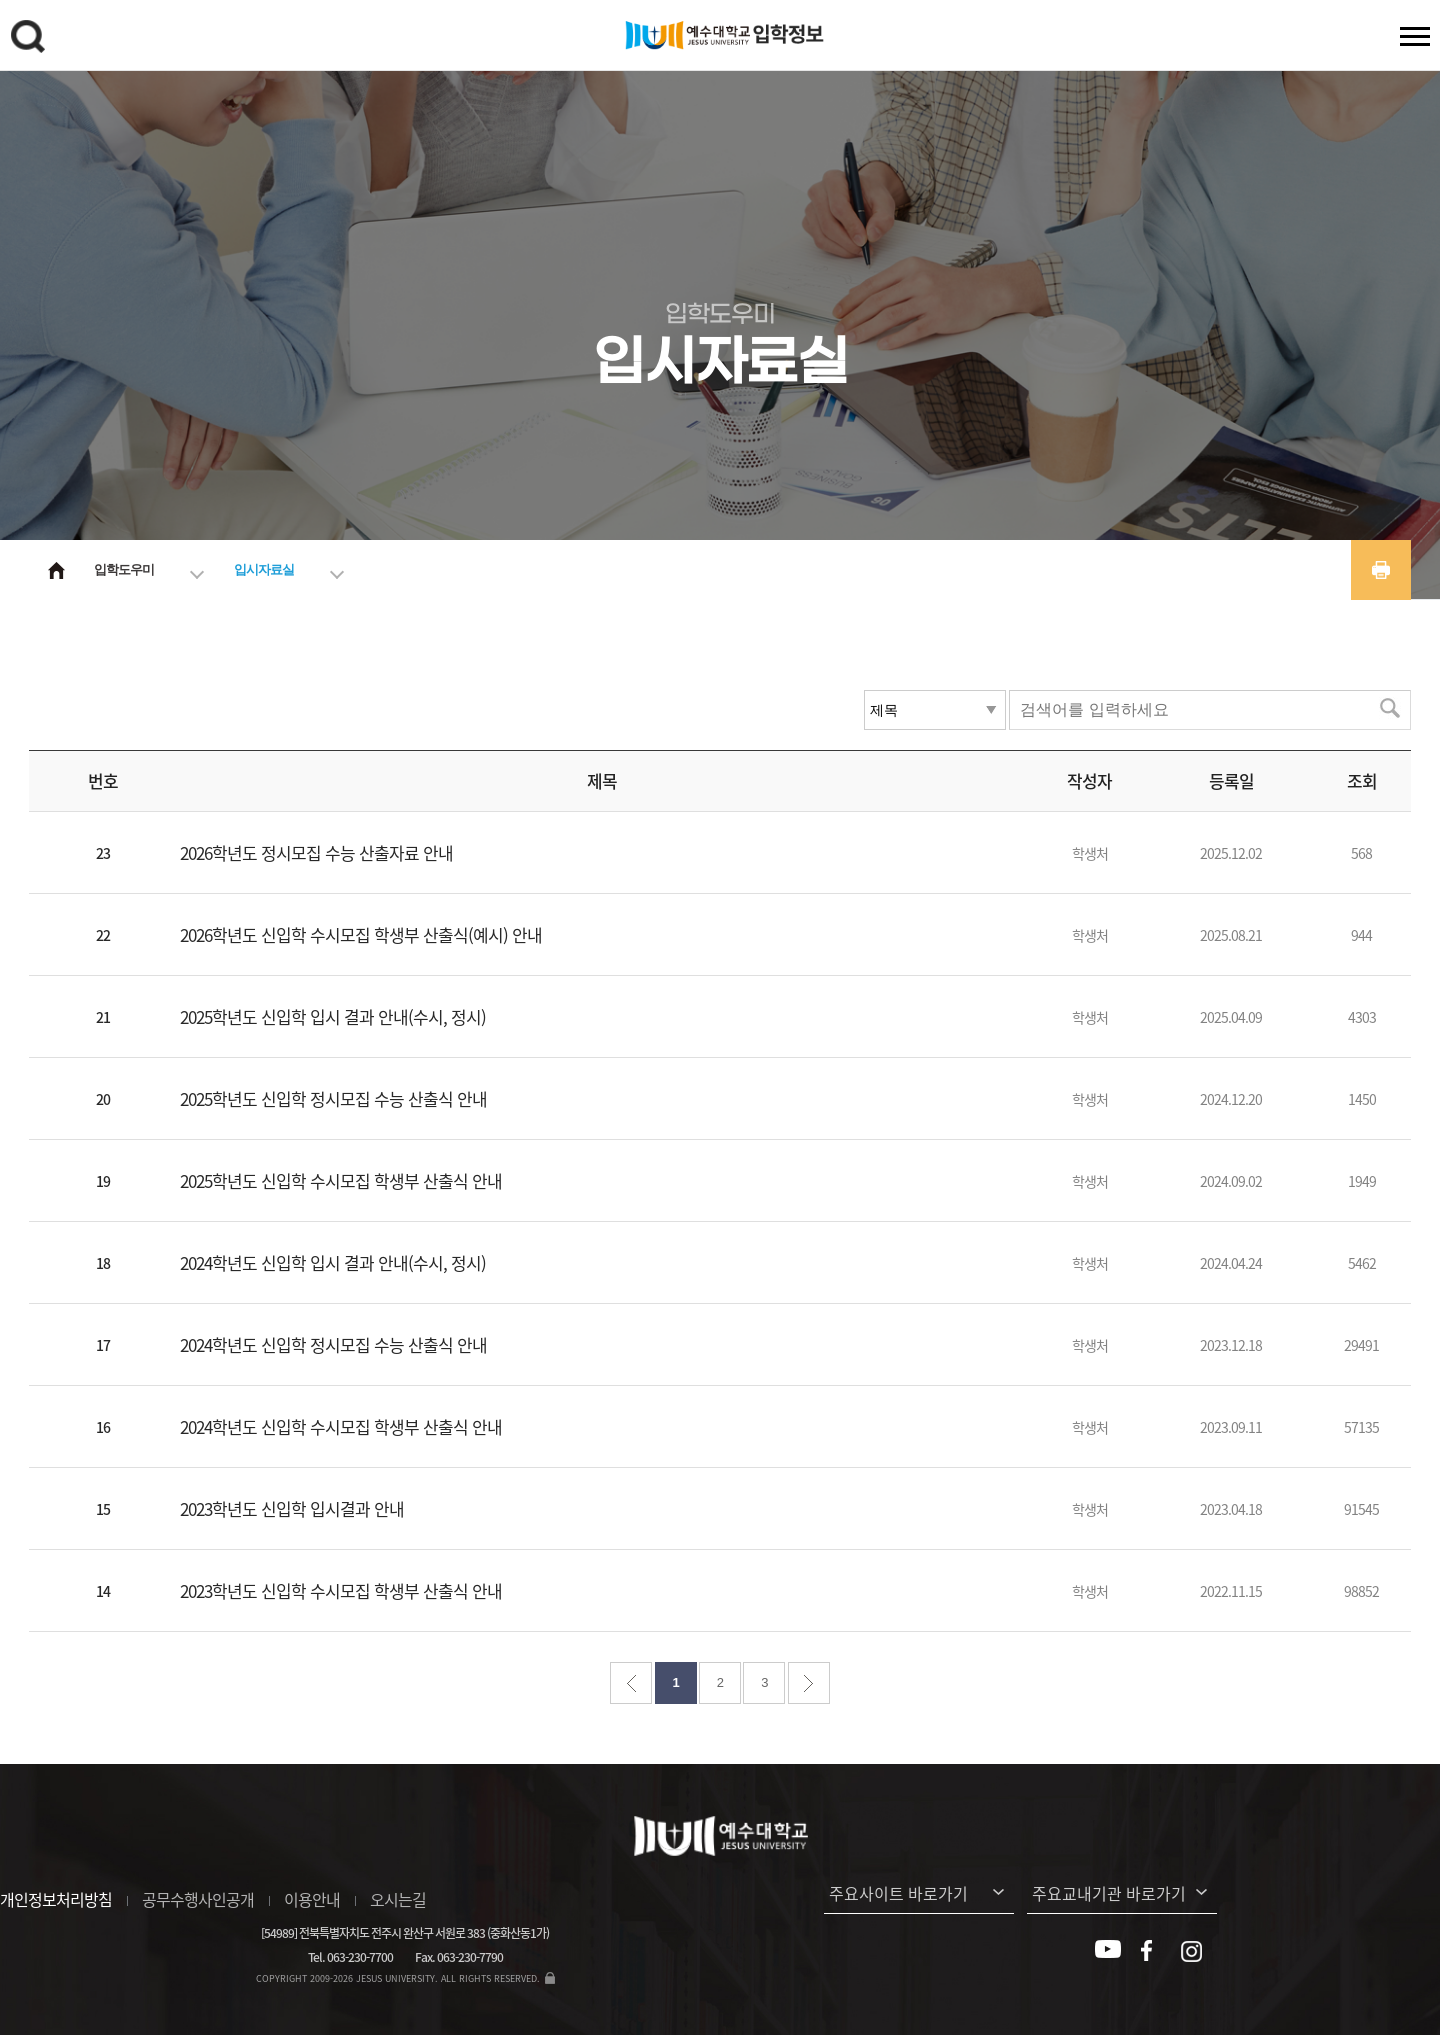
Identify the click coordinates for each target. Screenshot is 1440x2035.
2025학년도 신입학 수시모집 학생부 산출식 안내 (341, 1180)
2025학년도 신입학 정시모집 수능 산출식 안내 (333, 1098)
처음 (631, 1683)
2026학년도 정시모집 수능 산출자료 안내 (316, 852)
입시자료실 (264, 569)
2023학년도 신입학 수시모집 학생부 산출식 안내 (341, 1590)
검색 (31, 40)
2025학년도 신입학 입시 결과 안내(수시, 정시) (333, 1016)
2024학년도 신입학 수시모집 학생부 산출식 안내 (341, 1426)
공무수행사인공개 (198, 1899)
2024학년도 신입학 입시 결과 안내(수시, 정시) (333, 1262)
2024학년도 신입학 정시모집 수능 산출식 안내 (333, 1344)
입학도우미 (124, 569)
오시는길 (398, 1899)
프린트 (1381, 570)
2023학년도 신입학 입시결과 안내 (292, 1508)
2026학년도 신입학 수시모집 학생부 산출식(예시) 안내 (361, 934)
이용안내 (312, 1899)
